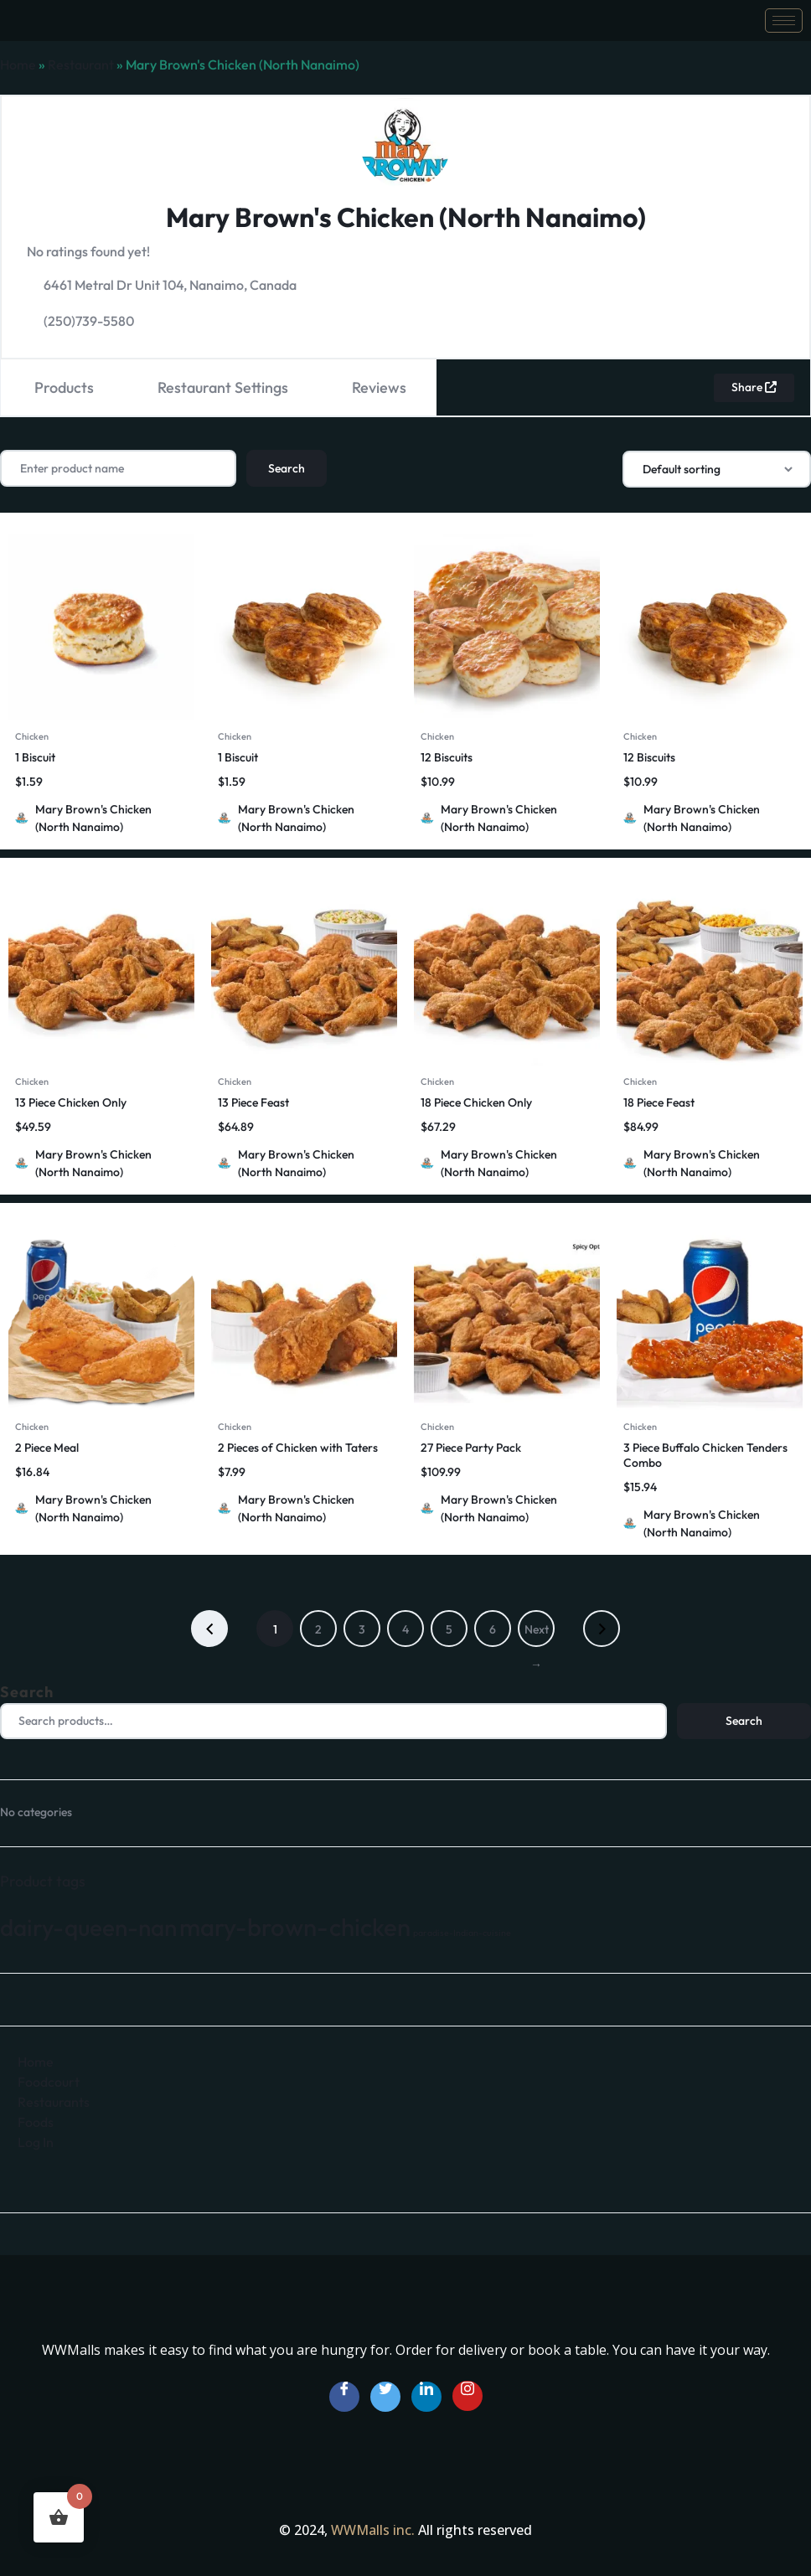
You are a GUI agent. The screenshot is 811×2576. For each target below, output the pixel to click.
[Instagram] (467, 2394)
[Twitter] (385, 2396)
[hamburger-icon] (784, 20)
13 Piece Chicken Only (71, 1101)
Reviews (379, 387)
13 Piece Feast (253, 1101)
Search (27, 1691)
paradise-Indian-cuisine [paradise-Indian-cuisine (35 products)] (462, 1931)
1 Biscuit (35, 756)
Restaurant (81, 64)
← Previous (209, 1627)
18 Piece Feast (659, 1101)
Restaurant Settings (223, 387)
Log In (36, 2140)
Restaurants (54, 2100)
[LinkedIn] (426, 2396)
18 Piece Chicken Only (476, 1101)
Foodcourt (49, 2080)
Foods (36, 2120)
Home (18, 64)
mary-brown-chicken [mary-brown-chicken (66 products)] (295, 1925)
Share (753, 387)
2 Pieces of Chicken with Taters (298, 1446)
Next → (536, 1633)
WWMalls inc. (374, 2529)
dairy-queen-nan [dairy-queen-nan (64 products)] (88, 1925)
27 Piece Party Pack (471, 1446)
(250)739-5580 (89, 320)
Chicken (32, 735)
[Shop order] (716, 468)
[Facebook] (344, 2396)
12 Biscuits (447, 756)
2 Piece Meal (47, 1446)
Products (64, 387)
